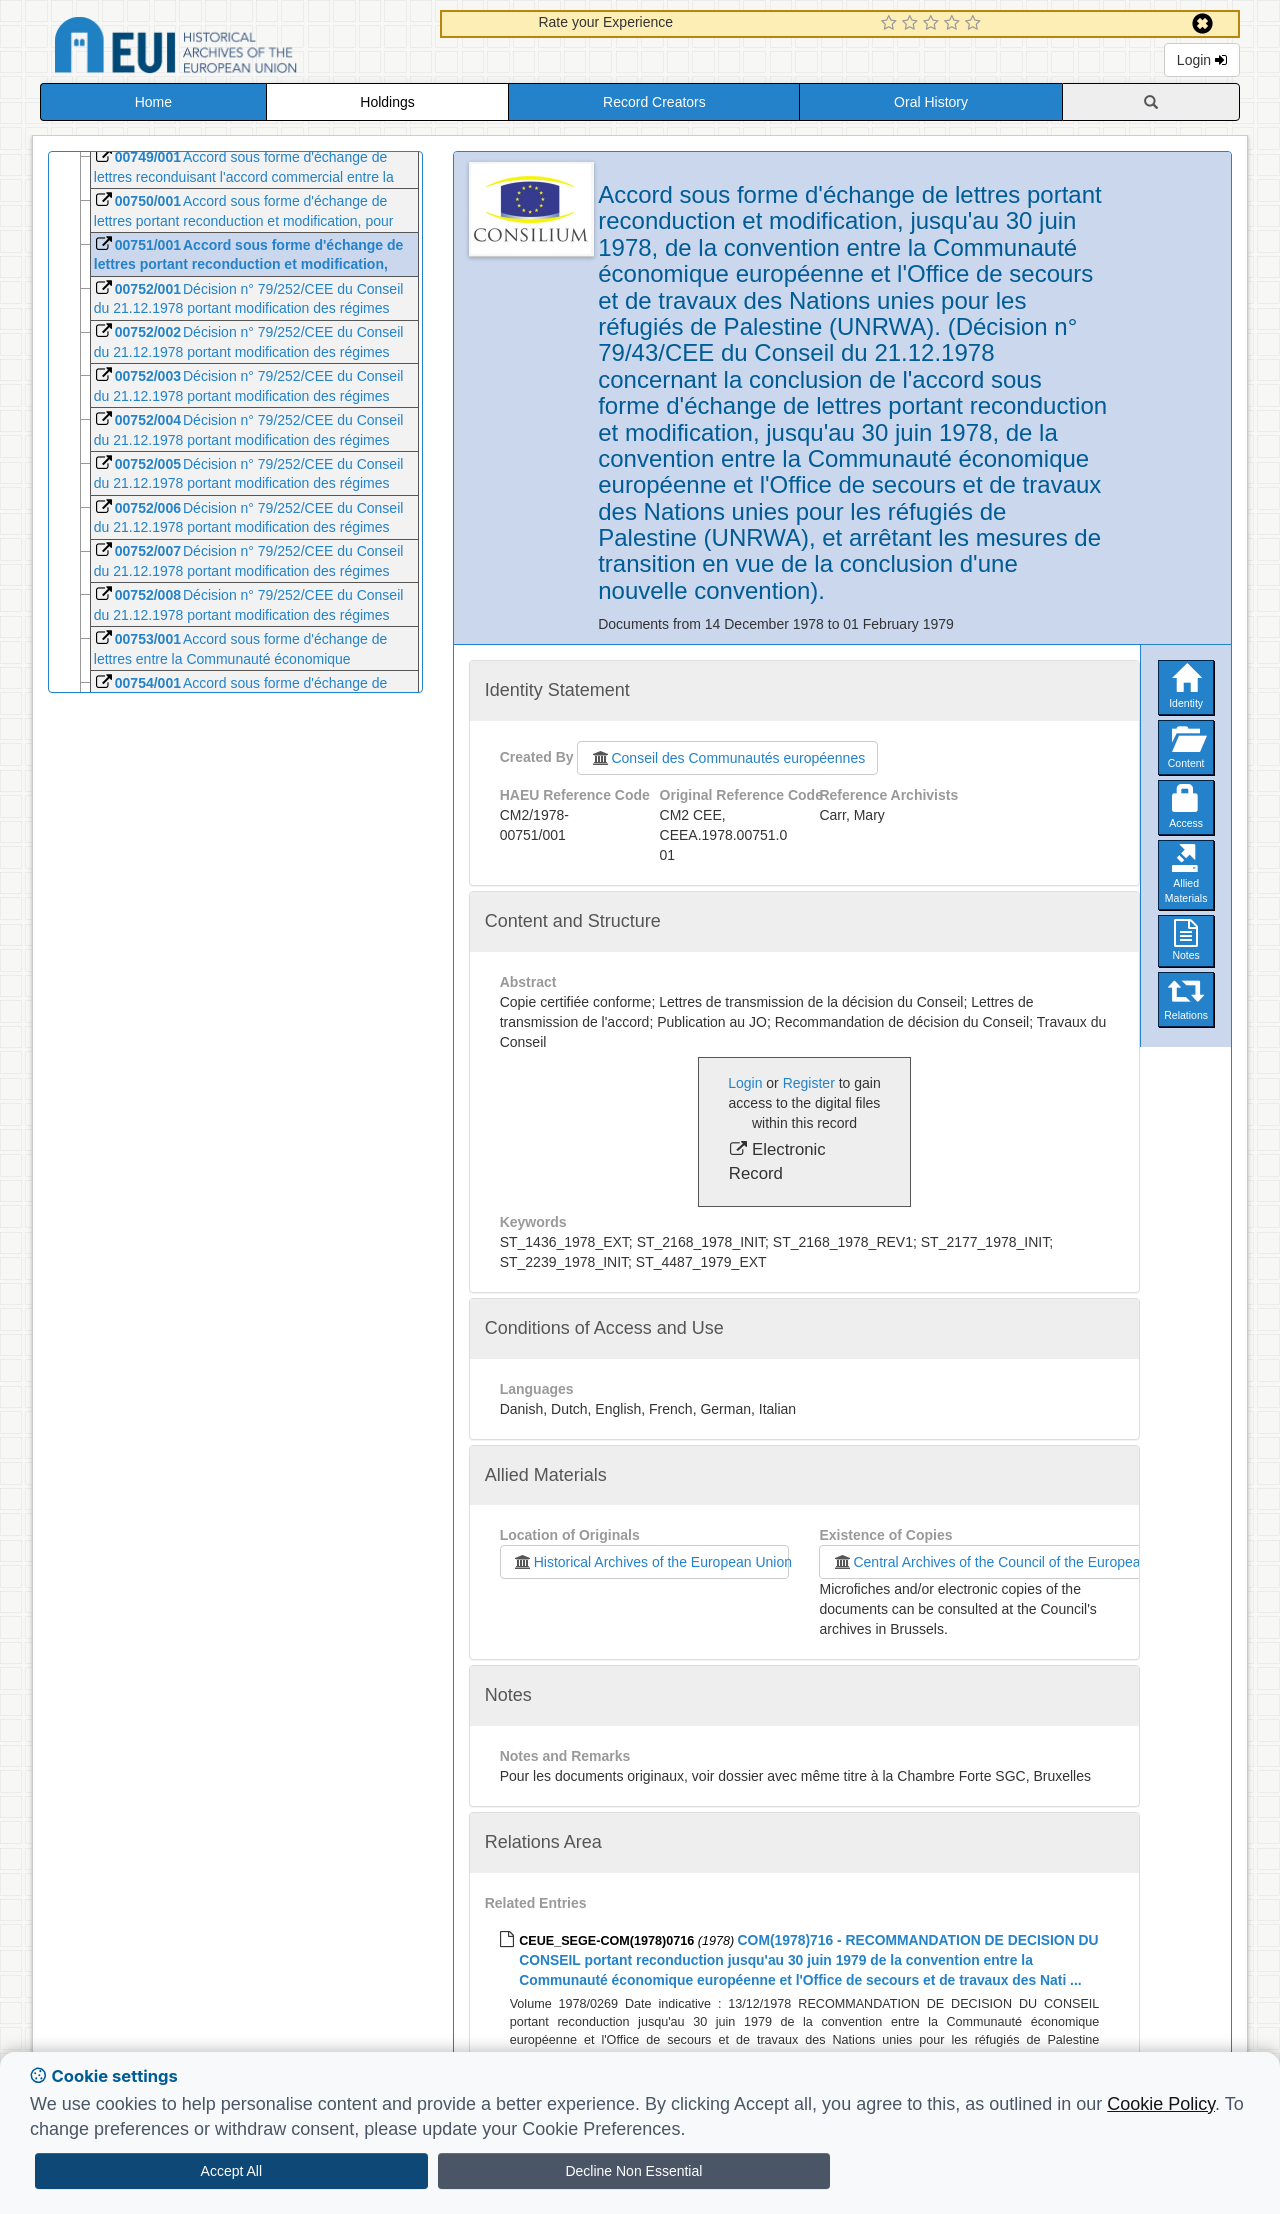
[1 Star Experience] (891, 24)
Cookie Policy (1161, 2104)
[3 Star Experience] (933, 24)
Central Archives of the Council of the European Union (1006, 1562)
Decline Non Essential (633, 2171)
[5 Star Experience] (975, 24)
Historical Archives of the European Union (651, 1562)
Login (1202, 60)
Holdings (387, 102)
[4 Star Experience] (954, 24)
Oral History (931, 102)
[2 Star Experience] (912, 24)
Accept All (231, 2171)
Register (809, 1083)
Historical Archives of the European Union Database (232, 48)
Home (153, 102)
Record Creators (654, 102)
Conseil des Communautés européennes (727, 758)
